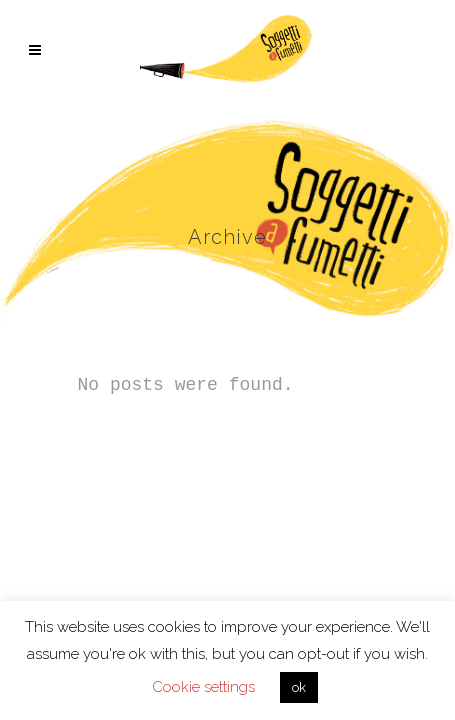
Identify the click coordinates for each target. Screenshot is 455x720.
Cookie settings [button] (203, 687)
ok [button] (299, 687)
